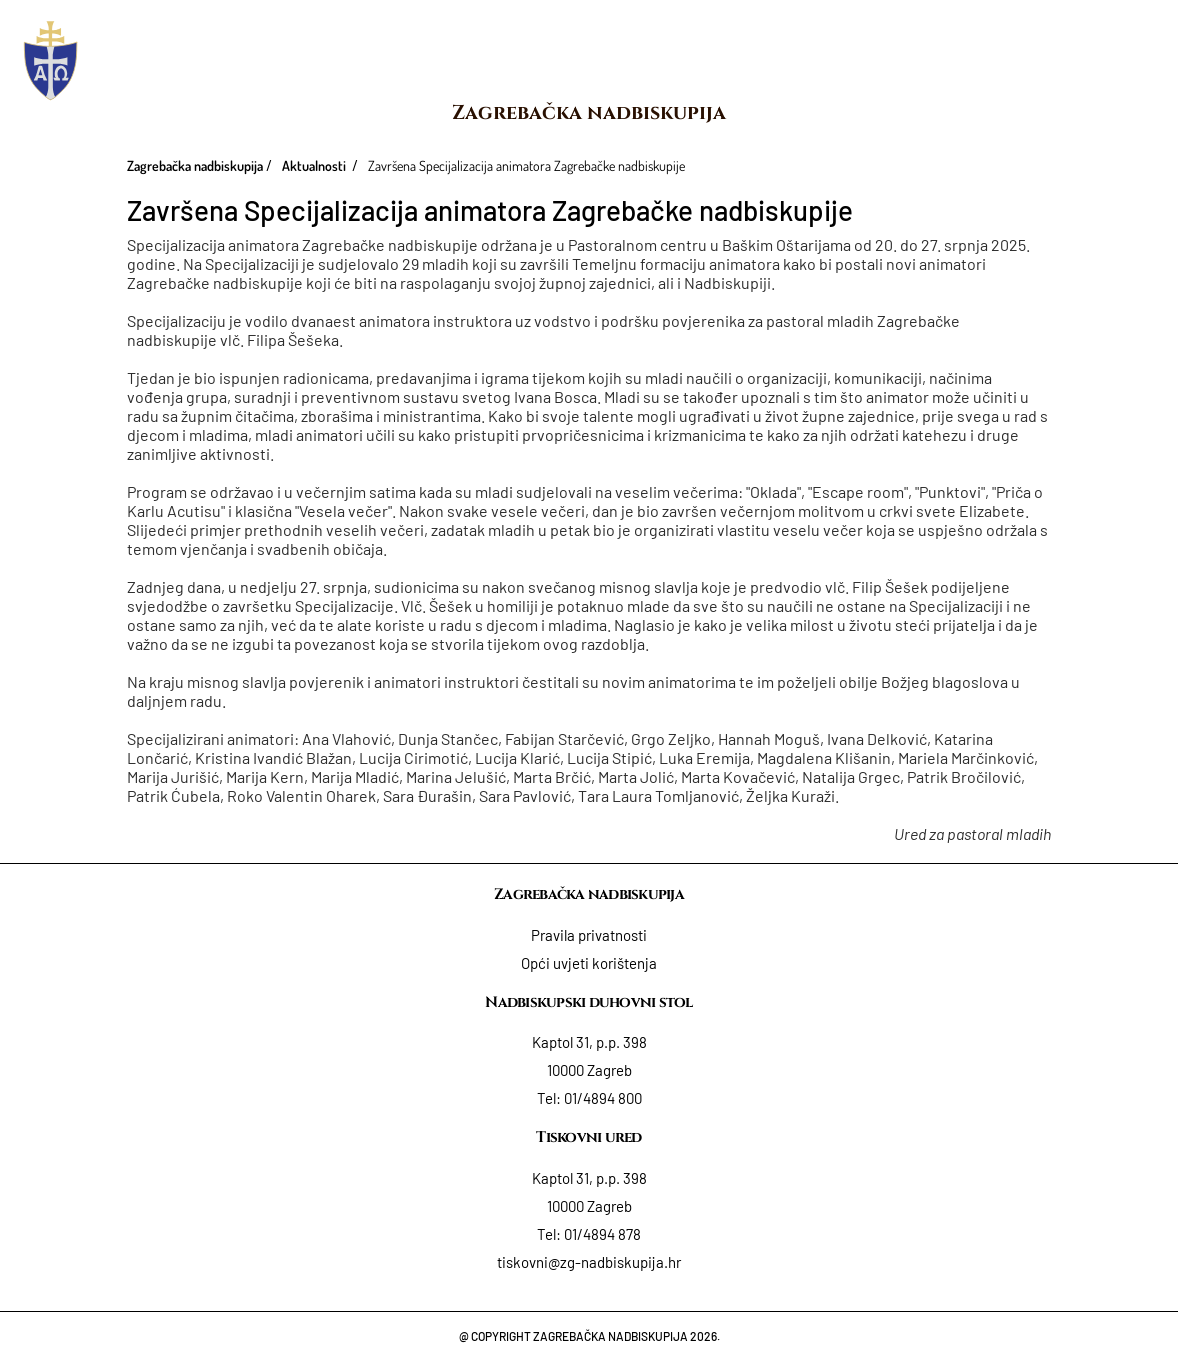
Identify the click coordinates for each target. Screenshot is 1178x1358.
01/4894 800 (603, 1098)
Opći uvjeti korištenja (589, 963)
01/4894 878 (602, 1234)
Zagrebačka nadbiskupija (589, 112)
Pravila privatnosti (589, 935)
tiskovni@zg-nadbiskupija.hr (589, 1262)
